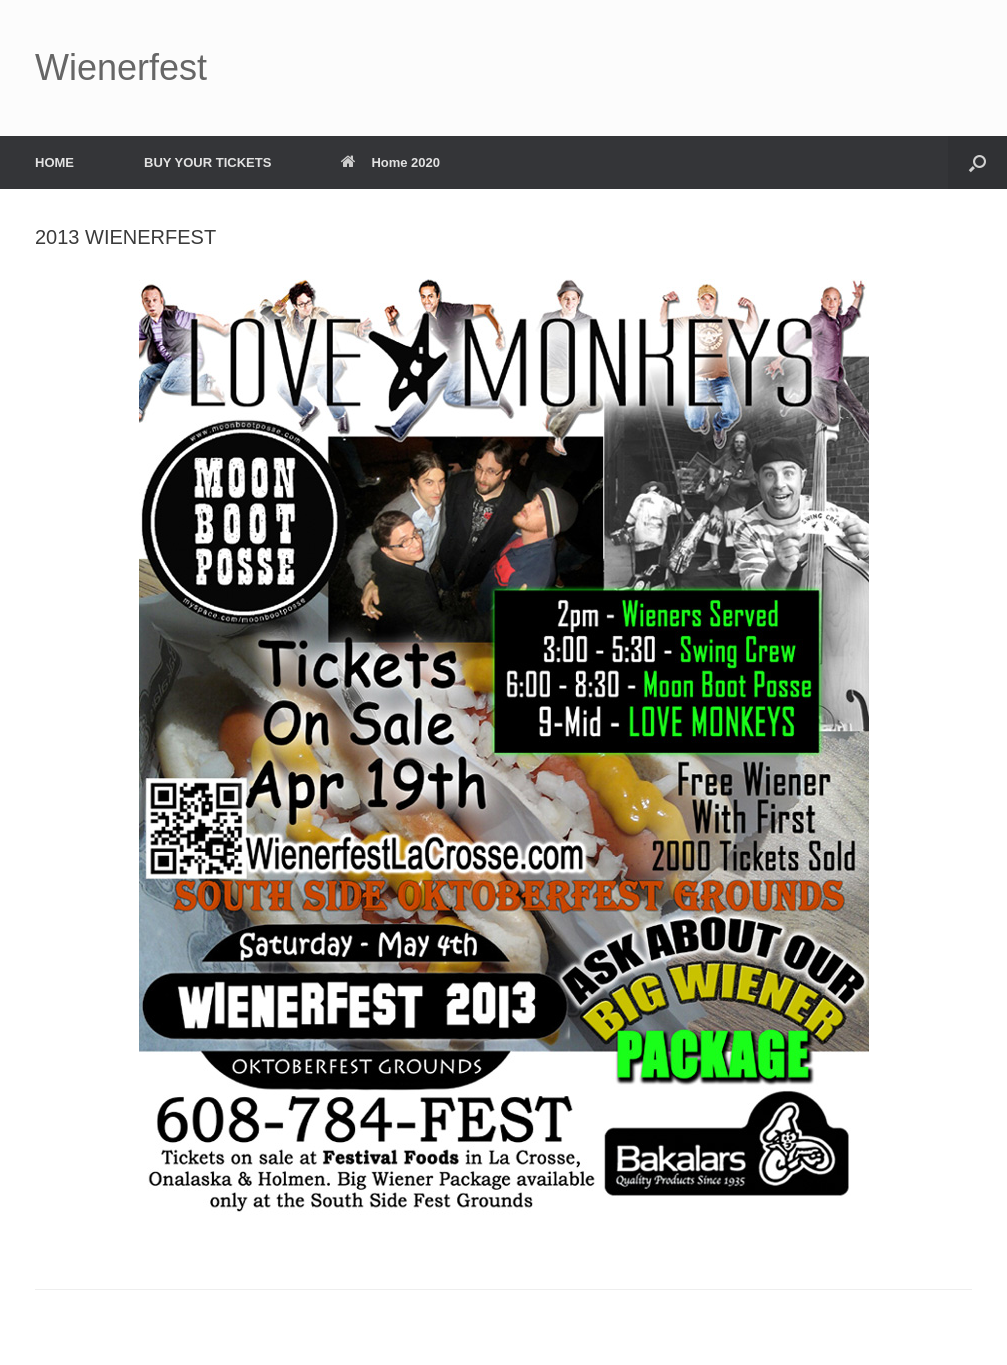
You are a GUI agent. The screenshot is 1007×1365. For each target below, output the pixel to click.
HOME (54, 162)
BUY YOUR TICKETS (207, 162)
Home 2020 (390, 162)
